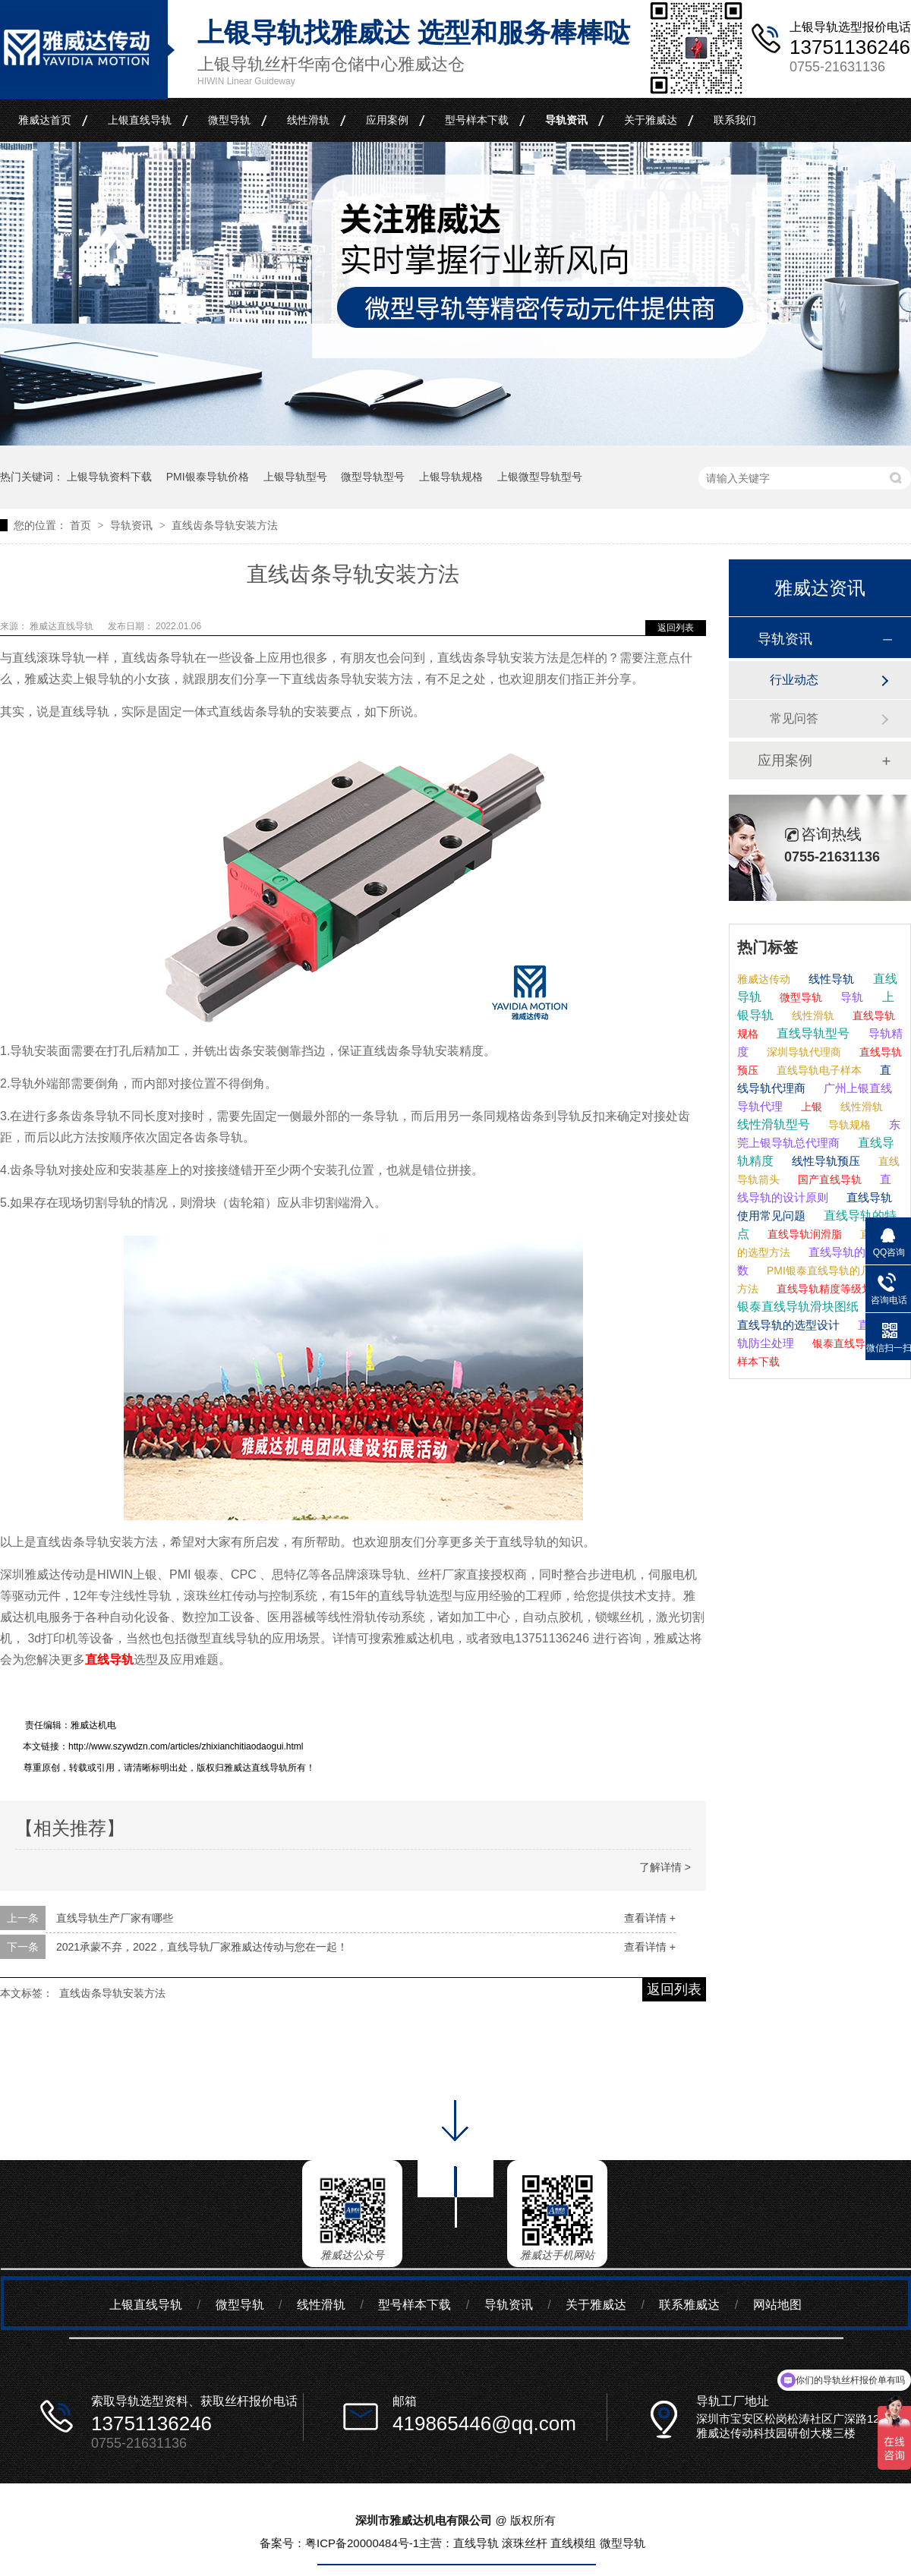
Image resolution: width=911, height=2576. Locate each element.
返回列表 (675, 627)
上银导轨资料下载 (109, 477)
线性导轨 (829, 978)
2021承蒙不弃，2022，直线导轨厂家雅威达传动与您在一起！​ (202, 1947)
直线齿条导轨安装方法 (225, 525)
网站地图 (777, 2304)
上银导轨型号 (295, 477)
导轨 (850, 996)
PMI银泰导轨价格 (207, 477)
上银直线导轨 (140, 120)
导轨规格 (848, 1125)
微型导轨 (229, 120)
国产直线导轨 (828, 1179)
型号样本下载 (477, 120)
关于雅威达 (650, 120)
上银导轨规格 (451, 477)
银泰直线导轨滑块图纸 (798, 1306)
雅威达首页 (44, 120)
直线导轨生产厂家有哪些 (114, 1918)
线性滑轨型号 (773, 1124)
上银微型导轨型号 (539, 477)
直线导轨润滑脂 (803, 1234)
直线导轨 (109, 1659)
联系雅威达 (689, 2304)
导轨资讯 (566, 120)
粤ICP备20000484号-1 (362, 2543)
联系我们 (735, 120)
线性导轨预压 (824, 1160)
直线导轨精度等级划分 (828, 1289)
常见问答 (794, 718)
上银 (810, 1107)
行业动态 (794, 679)
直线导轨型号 (812, 1033)
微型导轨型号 (373, 477)
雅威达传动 (763, 979)
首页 (82, 525)
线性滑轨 (308, 120)
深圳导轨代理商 (802, 1052)
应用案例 (387, 120)
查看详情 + (650, 1918)
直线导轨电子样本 (818, 1070)
